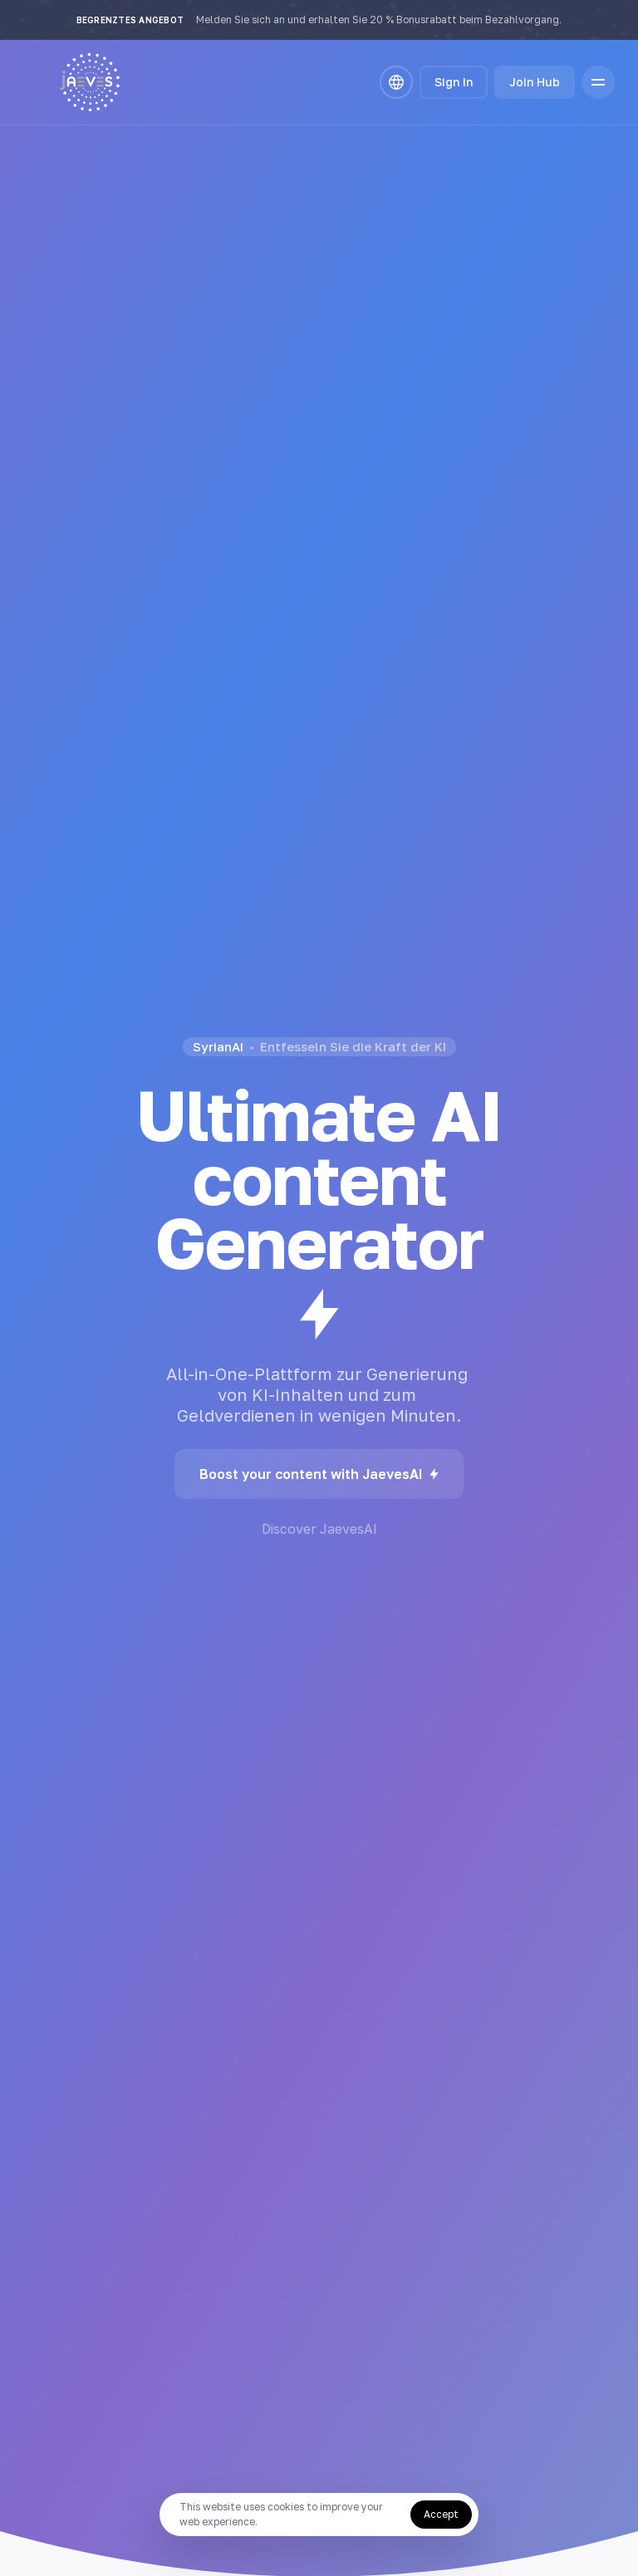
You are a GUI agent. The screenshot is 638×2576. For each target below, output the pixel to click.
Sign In (453, 82)
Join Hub (534, 82)
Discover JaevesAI (319, 1529)
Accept (441, 2514)
